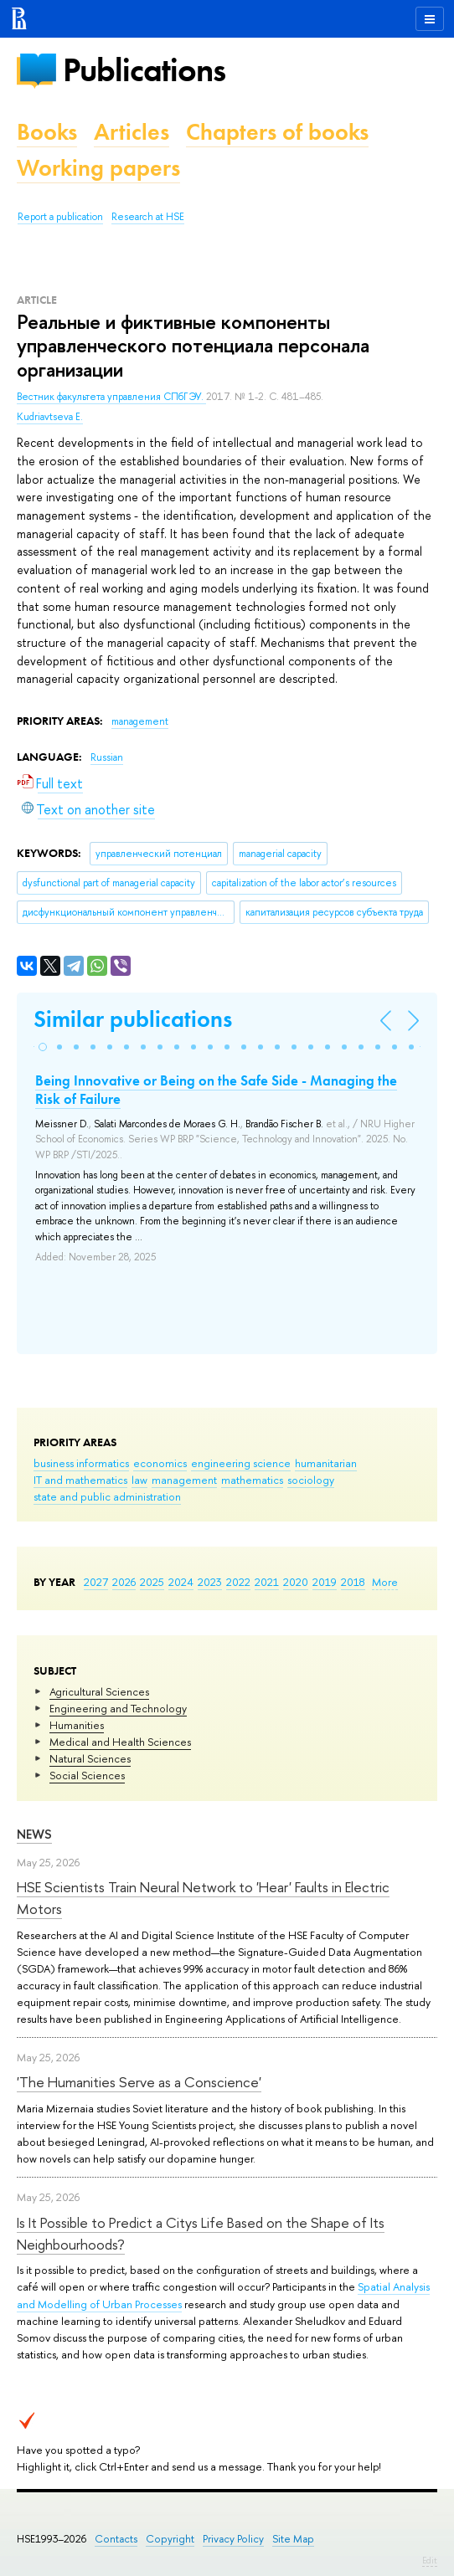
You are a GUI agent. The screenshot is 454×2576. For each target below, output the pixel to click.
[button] (42, 1047)
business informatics (81, 1462)
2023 (210, 1581)
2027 (96, 1581)
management (184, 1479)
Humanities (76, 1724)
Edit (429, 2560)
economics (160, 1462)
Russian (106, 757)
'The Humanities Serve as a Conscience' (139, 2081)
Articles (131, 131)
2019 (324, 1581)
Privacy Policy (233, 2539)
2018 (353, 1581)
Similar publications (133, 1019)
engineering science (241, 1462)
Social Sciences (87, 1775)
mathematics (252, 1479)
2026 (124, 1581)
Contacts (116, 2539)
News (34, 1834)
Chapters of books (277, 131)
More (385, 1581)
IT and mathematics (80, 1479)
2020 (295, 1581)
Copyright (170, 2539)
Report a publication (60, 216)
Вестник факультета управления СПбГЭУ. (111, 396)
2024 (180, 1581)
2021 (267, 1581)
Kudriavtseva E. (50, 416)
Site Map (293, 2539)
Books (47, 131)
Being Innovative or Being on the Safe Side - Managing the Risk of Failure (216, 1089)
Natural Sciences (90, 1758)
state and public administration (107, 1496)
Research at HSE (147, 216)
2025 (152, 1581)
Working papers (98, 167)
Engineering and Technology (118, 1708)
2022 (238, 1581)
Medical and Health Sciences (120, 1741)
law (139, 1479)
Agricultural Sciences (99, 1691)
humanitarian (326, 1462)
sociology (310, 1479)
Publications (144, 70)
